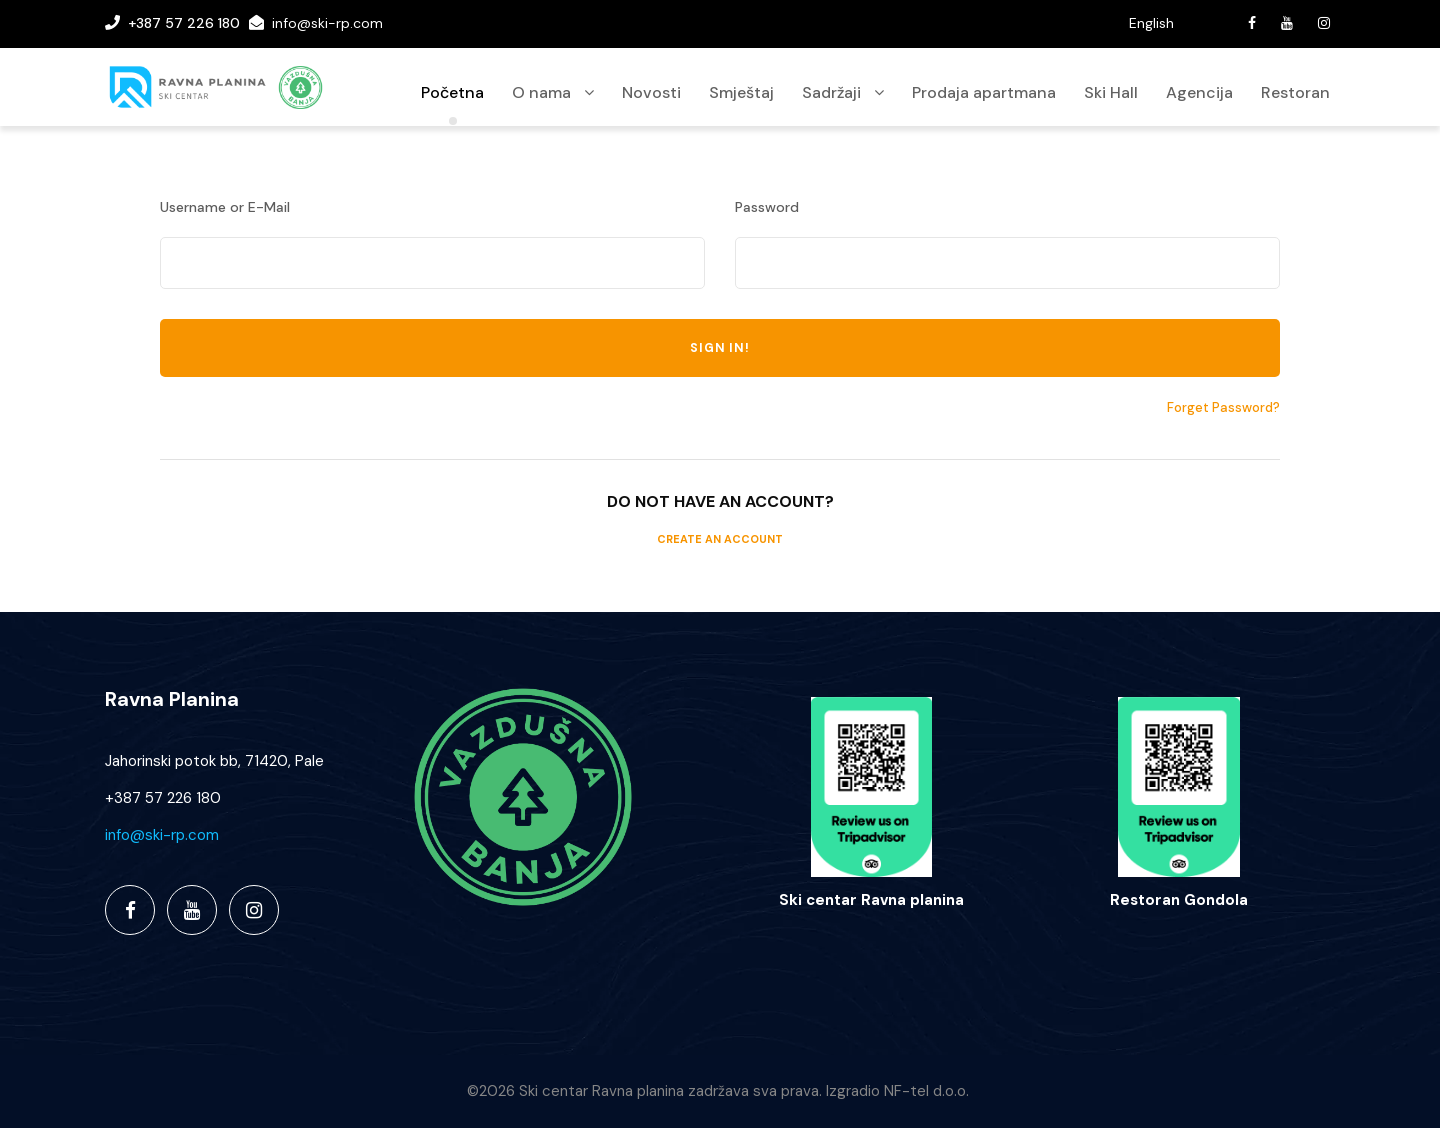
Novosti (651, 92)
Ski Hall (1111, 92)
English (1151, 23)
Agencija (1199, 92)
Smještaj (741, 92)
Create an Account (720, 539)
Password (767, 207)
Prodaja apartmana (984, 92)
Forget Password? (1223, 407)
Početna (452, 92)
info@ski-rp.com (327, 23)
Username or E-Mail (225, 207)
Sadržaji (831, 92)
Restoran (1295, 92)
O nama (541, 92)
